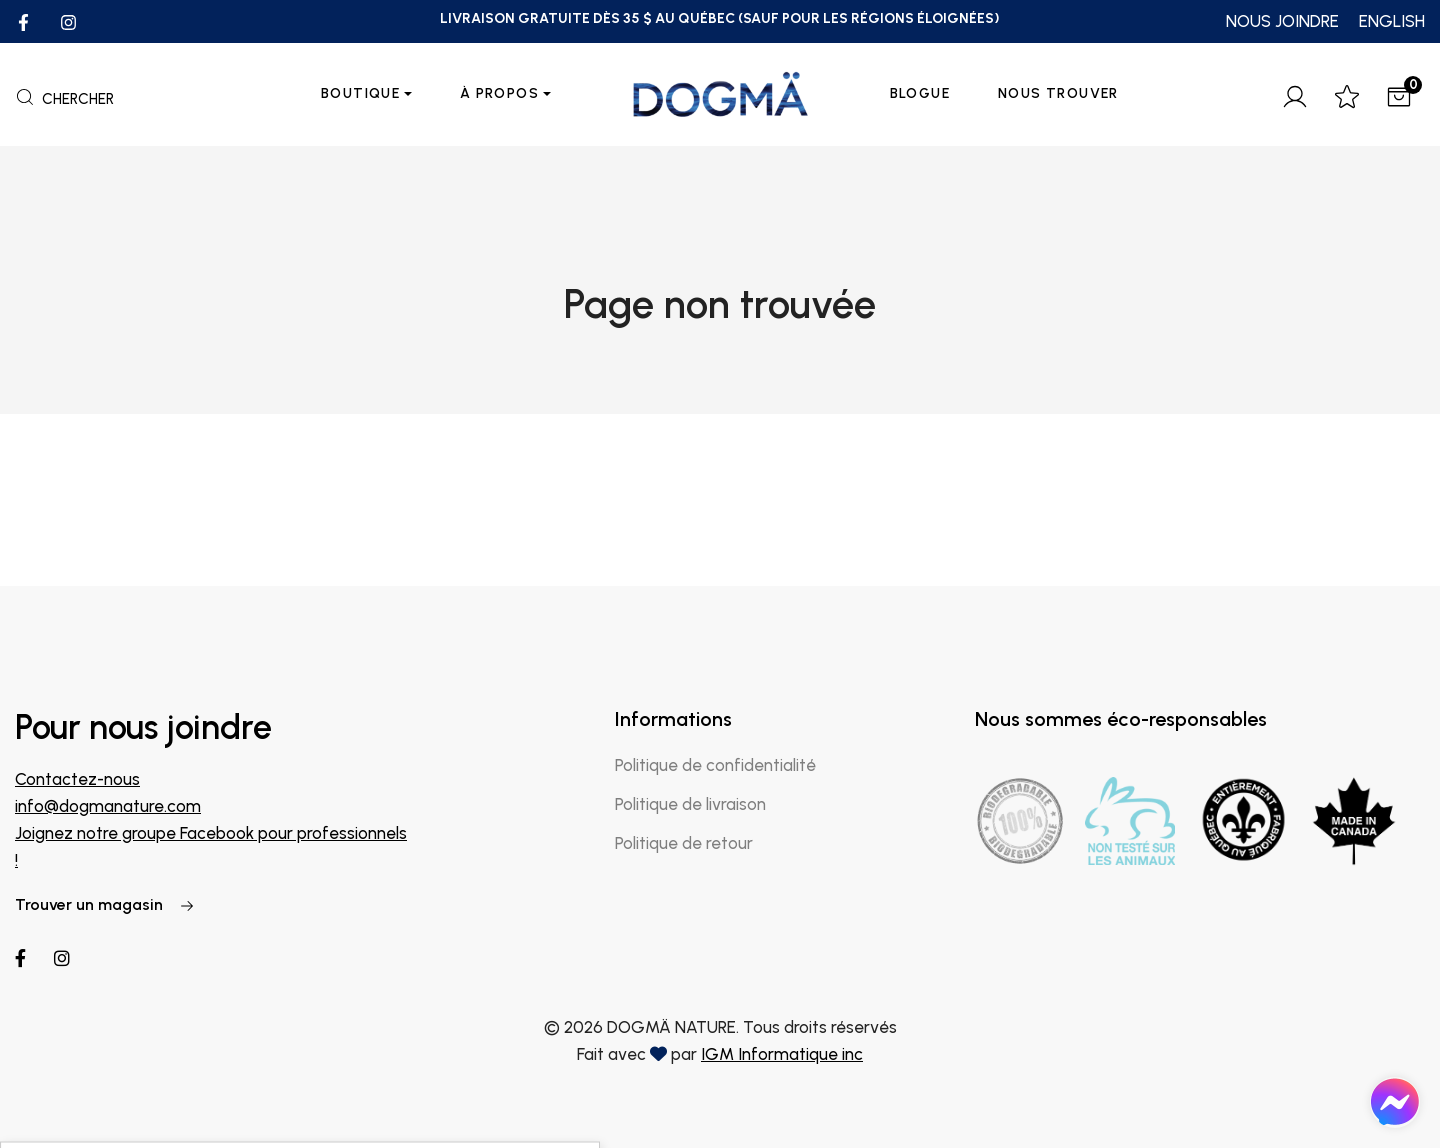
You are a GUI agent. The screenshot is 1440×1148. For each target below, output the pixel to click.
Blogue (920, 93)
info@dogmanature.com (108, 806)
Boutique (360, 93)
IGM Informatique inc (782, 1054)
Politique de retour (684, 843)
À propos (499, 93)
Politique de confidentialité (715, 765)
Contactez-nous (77, 779)
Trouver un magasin (105, 904)
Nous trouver (1058, 93)
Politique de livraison (690, 804)
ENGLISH (1392, 21)
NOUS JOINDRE (1282, 21)
